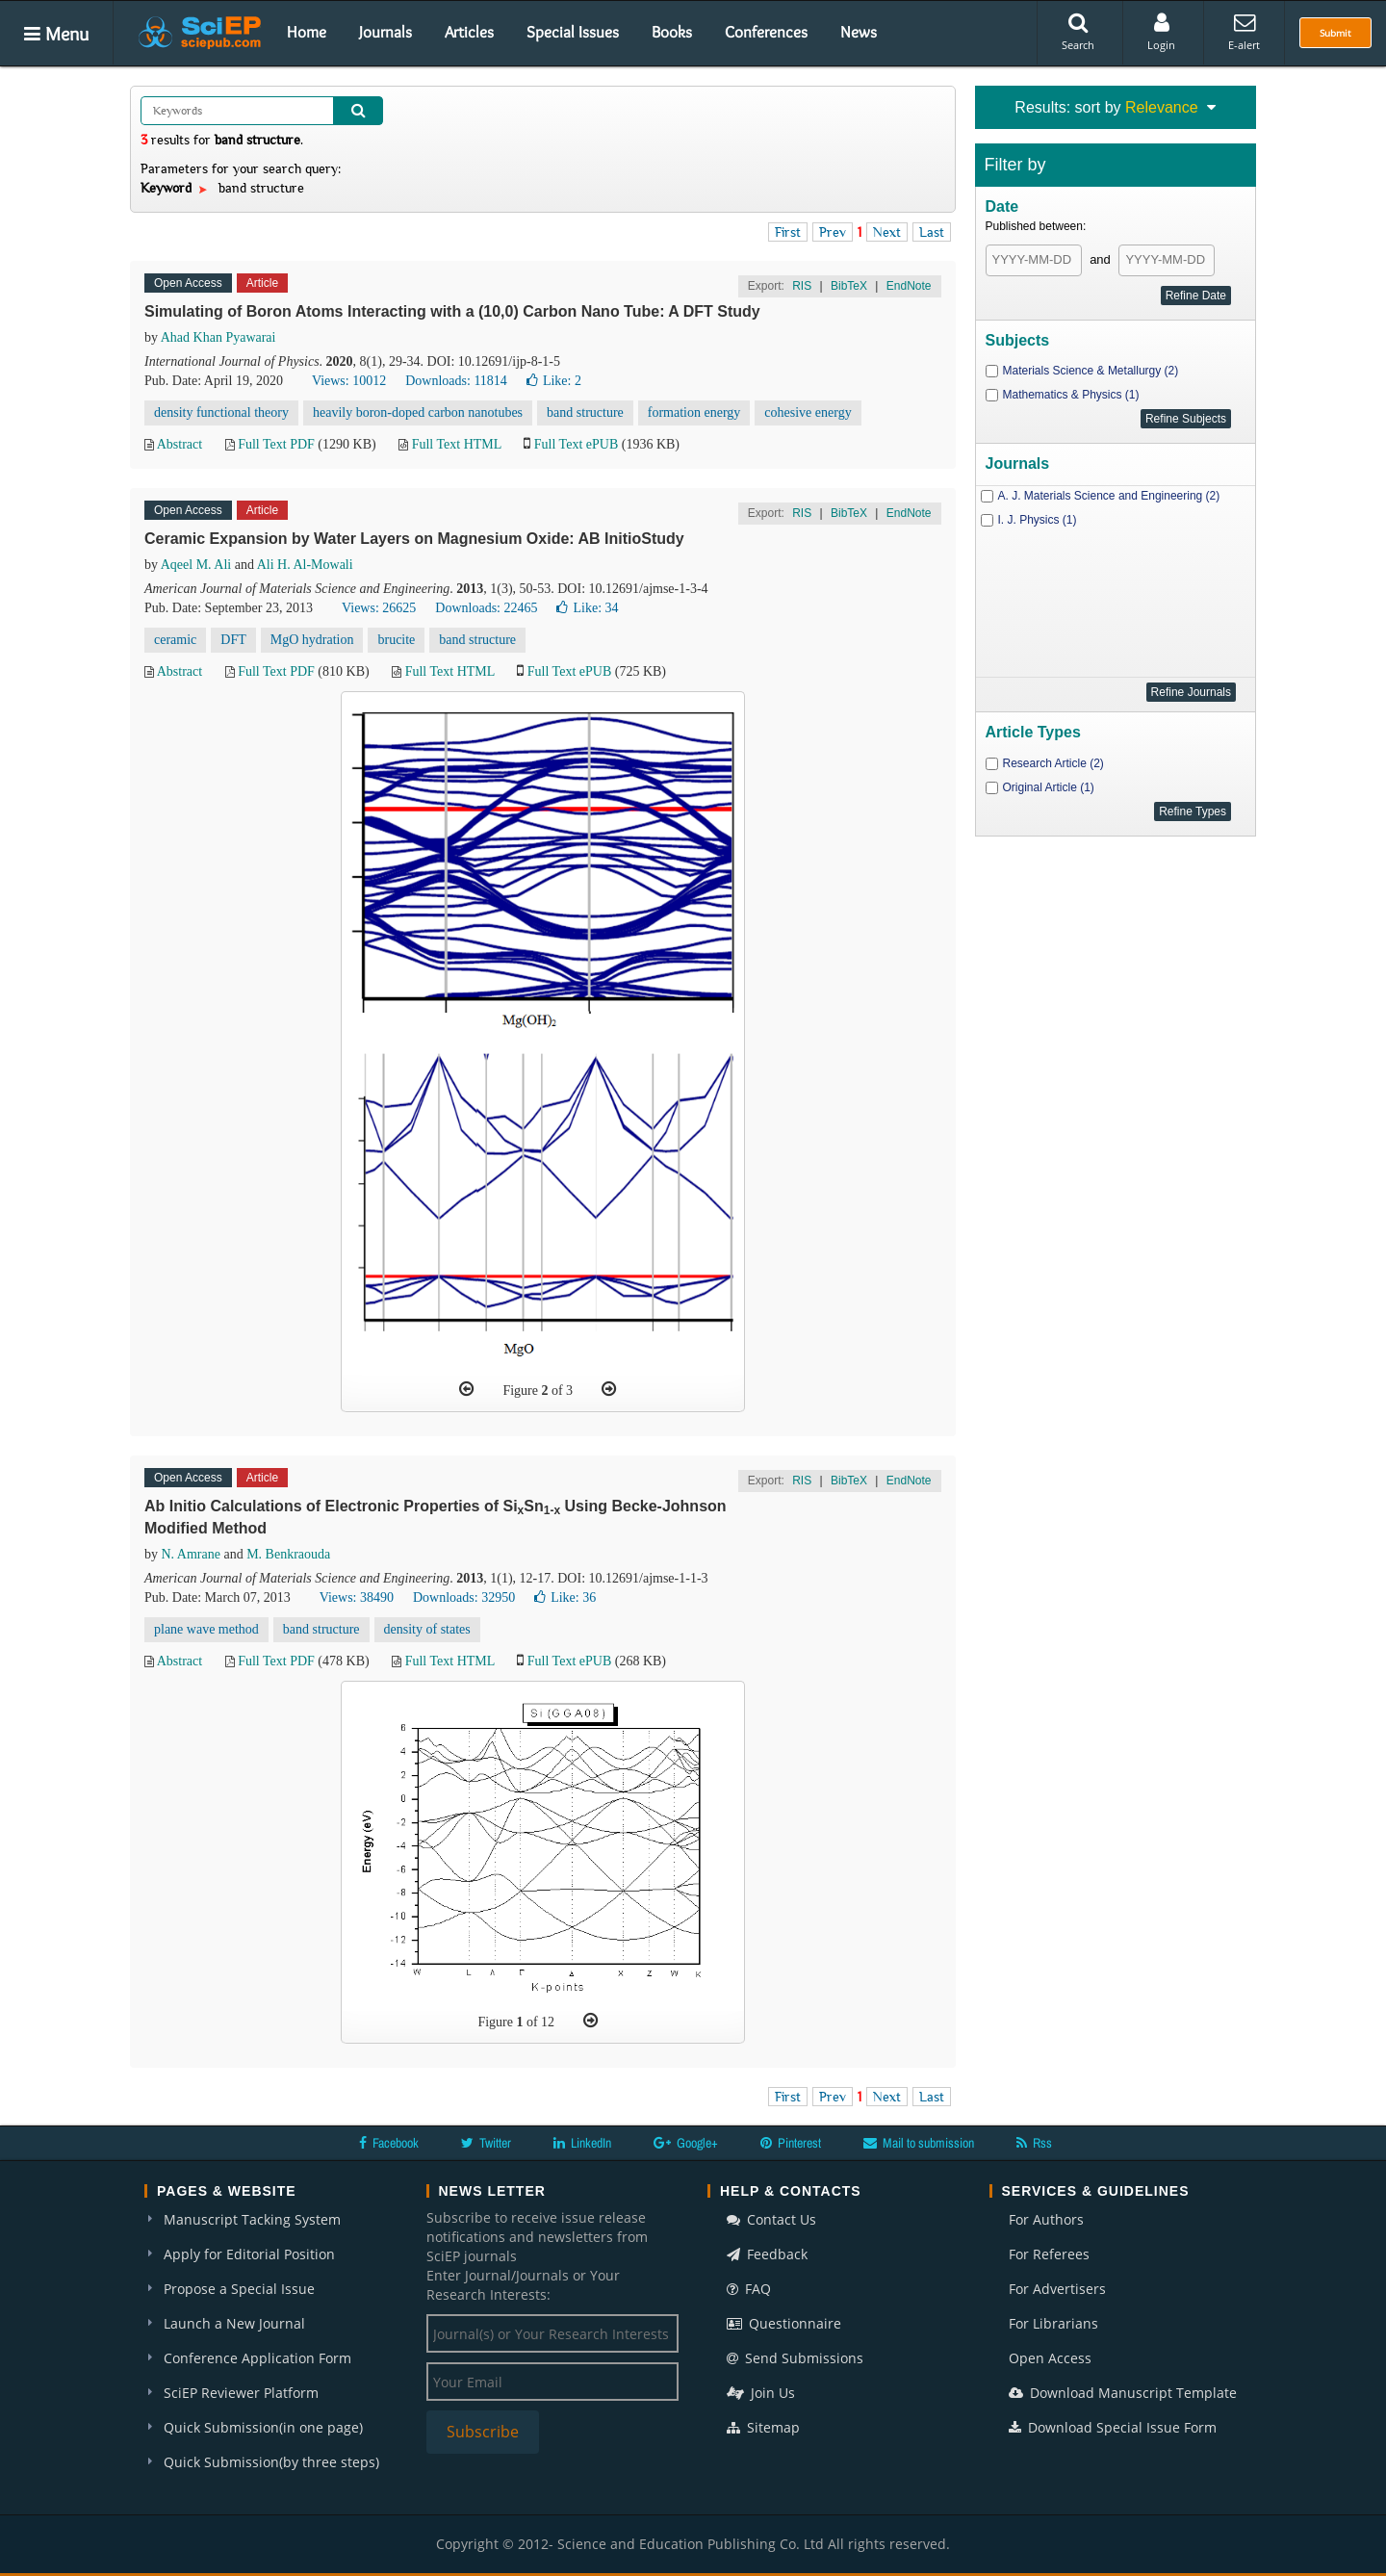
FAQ (749, 2289)
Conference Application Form (257, 2358)
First (788, 232)
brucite (396, 639)
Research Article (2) (1053, 763)
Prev (832, 232)
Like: (553, 381)
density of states (427, 1629)
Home (306, 31)
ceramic (175, 639)
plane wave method (206, 1629)
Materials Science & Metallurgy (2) (1091, 370)
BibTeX (849, 286)
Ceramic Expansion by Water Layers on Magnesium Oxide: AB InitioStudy (414, 538)
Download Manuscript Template (1123, 2392)
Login (1161, 32)
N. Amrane (191, 1554)
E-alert (1244, 32)
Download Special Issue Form (1113, 2427)
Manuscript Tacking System (252, 2219)
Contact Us (771, 2219)
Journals (385, 31)
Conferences (766, 31)
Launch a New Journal (234, 2323)
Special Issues (572, 31)
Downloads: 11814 (456, 381)
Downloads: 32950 (464, 1597)
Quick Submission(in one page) (263, 2427)
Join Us (761, 2392)
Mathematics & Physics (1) (1071, 394)
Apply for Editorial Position (249, 2254)
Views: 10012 (349, 381)
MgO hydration (312, 639)
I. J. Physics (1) (1037, 520)
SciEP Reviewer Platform (241, 2392)
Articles (469, 31)
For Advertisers (1057, 2289)
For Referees (1049, 2254)
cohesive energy (807, 412)
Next (887, 232)
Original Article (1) (1048, 787)
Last (931, 232)
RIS (801, 286)
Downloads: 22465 (486, 608)
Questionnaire (784, 2323)
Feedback (767, 2254)
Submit (1335, 32)
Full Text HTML (456, 444)
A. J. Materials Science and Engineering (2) (1109, 495)
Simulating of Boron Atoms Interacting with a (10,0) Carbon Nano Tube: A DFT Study (452, 311)
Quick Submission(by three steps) (271, 2462)
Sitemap (763, 2427)
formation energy (694, 412)
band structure (585, 412)
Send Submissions (795, 2358)
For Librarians (1053, 2323)
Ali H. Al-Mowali (305, 564)
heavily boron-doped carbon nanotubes (418, 412)
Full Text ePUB (576, 444)
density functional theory (221, 412)
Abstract (179, 444)
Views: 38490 (357, 1597)
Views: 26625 (379, 608)
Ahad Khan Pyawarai (218, 337)
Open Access (1050, 2358)
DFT (232, 639)
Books (672, 31)
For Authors (1046, 2219)
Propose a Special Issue (239, 2289)
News (858, 31)
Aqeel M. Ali (196, 564)
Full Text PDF (276, 444)
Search (1078, 32)
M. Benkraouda (288, 1554)
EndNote (909, 286)
